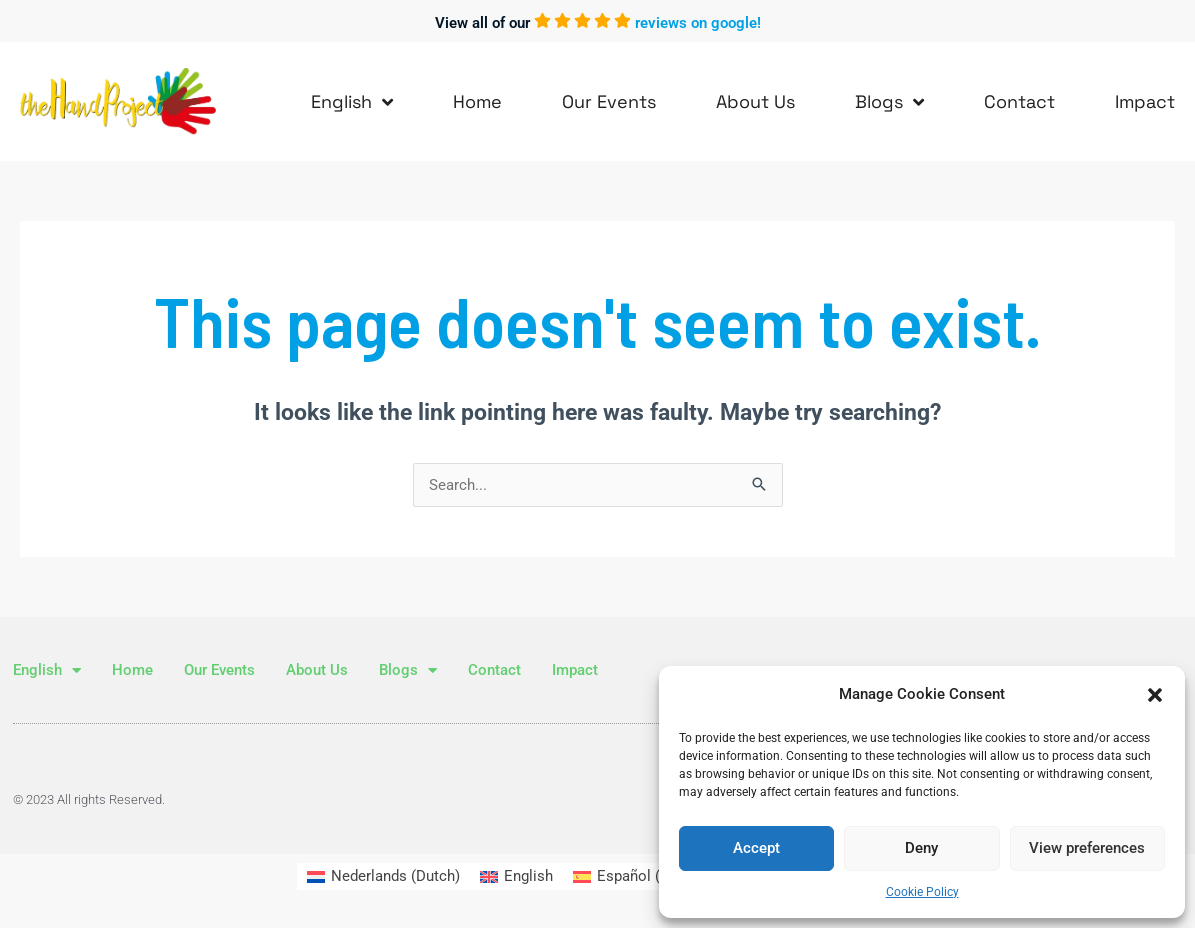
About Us (755, 101)
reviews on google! (698, 23)
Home (477, 101)
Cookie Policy (922, 892)
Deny (921, 848)
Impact (1145, 101)
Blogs (889, 102)
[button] (1155, 695)
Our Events (609, 101)
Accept (756, 848)
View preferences (1087, 848)
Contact (1019, 101)
